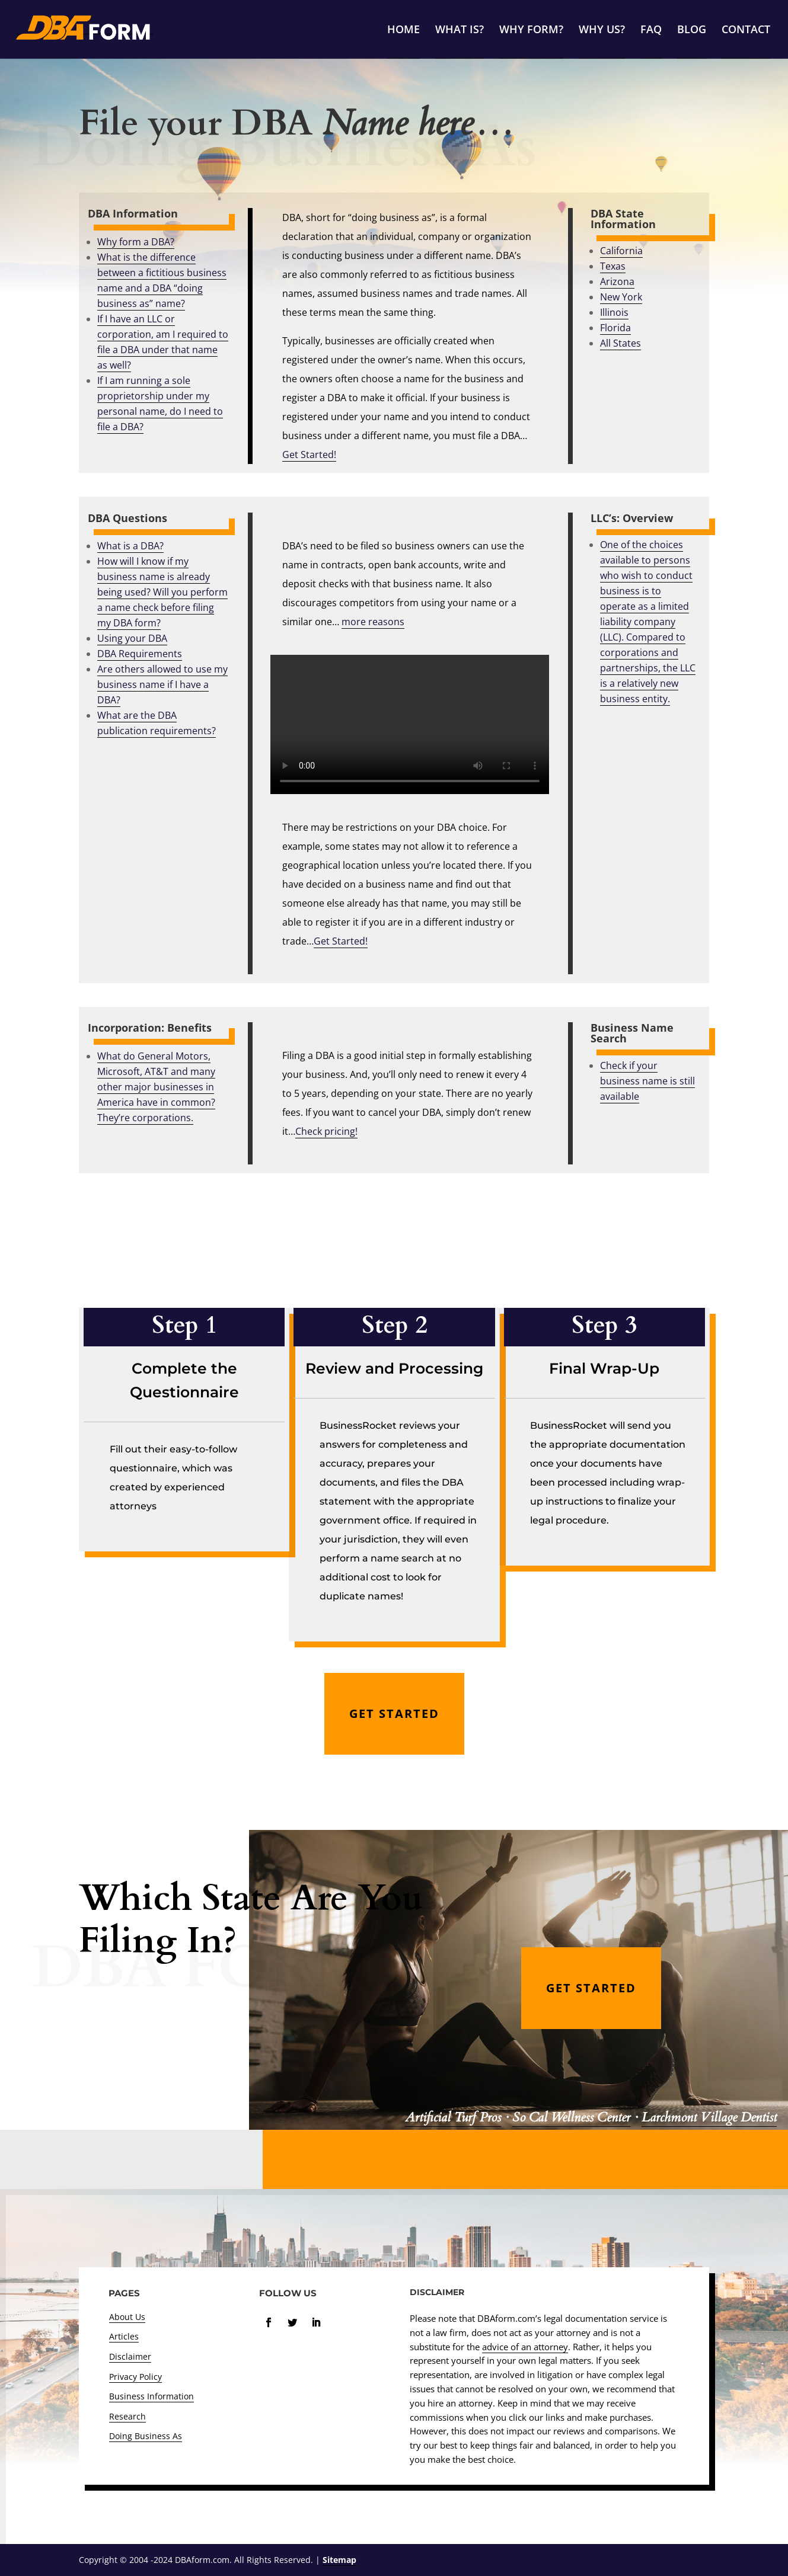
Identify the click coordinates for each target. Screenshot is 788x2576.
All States (620, 343)
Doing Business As (145, 2435)
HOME (403, 30)
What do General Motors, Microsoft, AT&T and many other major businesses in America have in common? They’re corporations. (156, 1086)
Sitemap (339, 2559)
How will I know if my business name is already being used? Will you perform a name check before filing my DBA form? (162, 592)
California (621, 250)
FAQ (651, 30)
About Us (127, 2316)
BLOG (691, 30)
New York (621, 296)
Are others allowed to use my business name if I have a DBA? (162, 684)
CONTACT (746, 30)
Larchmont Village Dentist (709, 2117)
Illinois (614, 312)
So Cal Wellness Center (571, 2117)
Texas (613, 266)
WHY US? (602, 30)
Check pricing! (326, 1131)
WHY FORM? (531, 30)
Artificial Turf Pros (453, 2117)
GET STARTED (394, 1713)
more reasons (373, 621)
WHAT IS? (459, 30)
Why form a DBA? (135, 241)
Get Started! (341, 941)
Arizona (617, 281)
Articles (124, 2336)
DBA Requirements (139, 653)
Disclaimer (130, 2356)
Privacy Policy (135, 2376)
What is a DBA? (130, 545)
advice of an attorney (525, 2347)
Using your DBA (132, 638)
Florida (615, 327)
